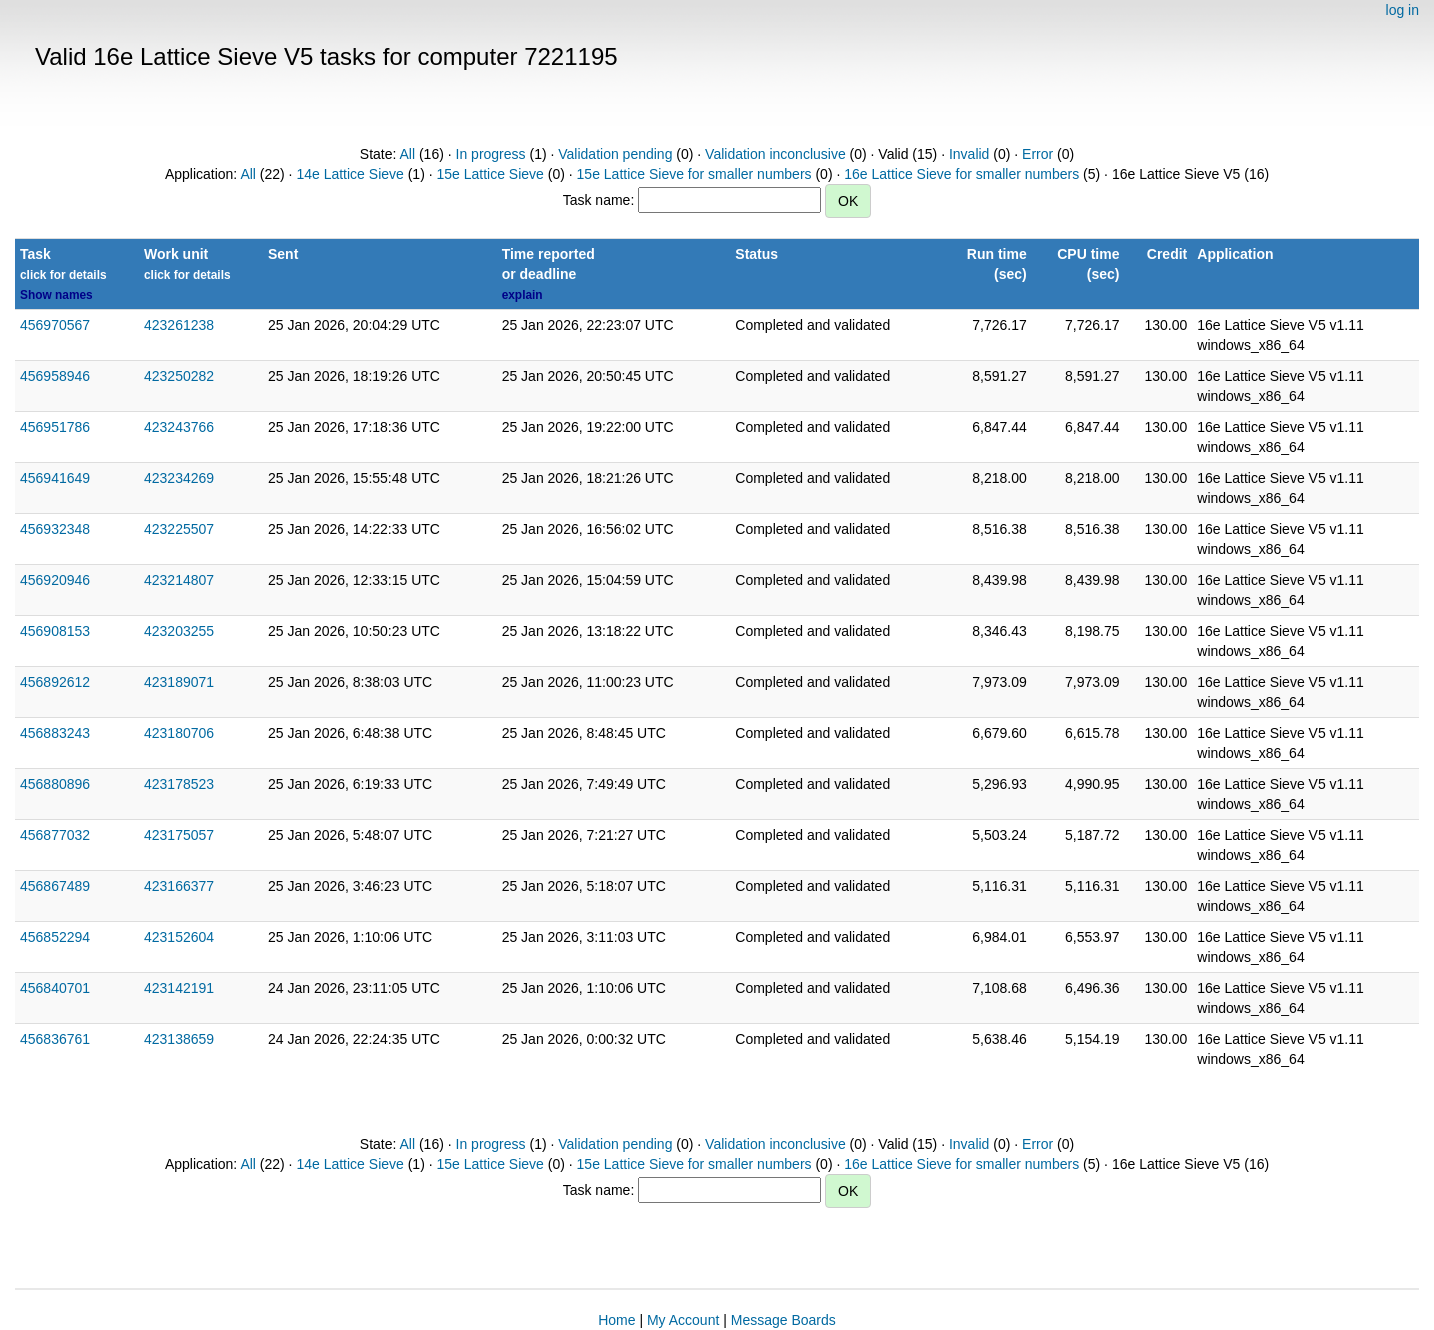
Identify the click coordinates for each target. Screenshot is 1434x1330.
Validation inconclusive (775, 154)
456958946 (55, 376)
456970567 (55, 325)
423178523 (179, 784)
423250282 (179, 376)
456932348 (55, 529)
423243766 (179, 427)
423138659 (179, 1039)
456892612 (55, 682)
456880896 (55, 784)
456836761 (55, 1039)
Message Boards (783, 1320)
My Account (683, 1320)
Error (1037, 154)
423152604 (179, 937)
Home (616, 1320)
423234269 (179, 478)
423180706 (179, 733)
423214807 (179, 580)
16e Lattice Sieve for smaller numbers (961, 174)
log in (1402, 10)
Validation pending (615, 154)
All (408, 154)
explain (522, 295)
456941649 (55, 478)
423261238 (179, 325)
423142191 (179, 988)
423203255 (179, 631)
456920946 (55, 580)
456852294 (55, 937)
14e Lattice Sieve (349, 174)
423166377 (179, 886)
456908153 (55, 631)
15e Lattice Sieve (489, 174)
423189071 (179, 682)
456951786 (55, 427)
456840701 (55, 988)
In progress (491, 154)
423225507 (179, 529)
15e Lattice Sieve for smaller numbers (694, 174)
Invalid (969, 154)
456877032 (55, 835)
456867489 (55, 886)
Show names (56, 295)
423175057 (179, 835)
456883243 (55, 733)
